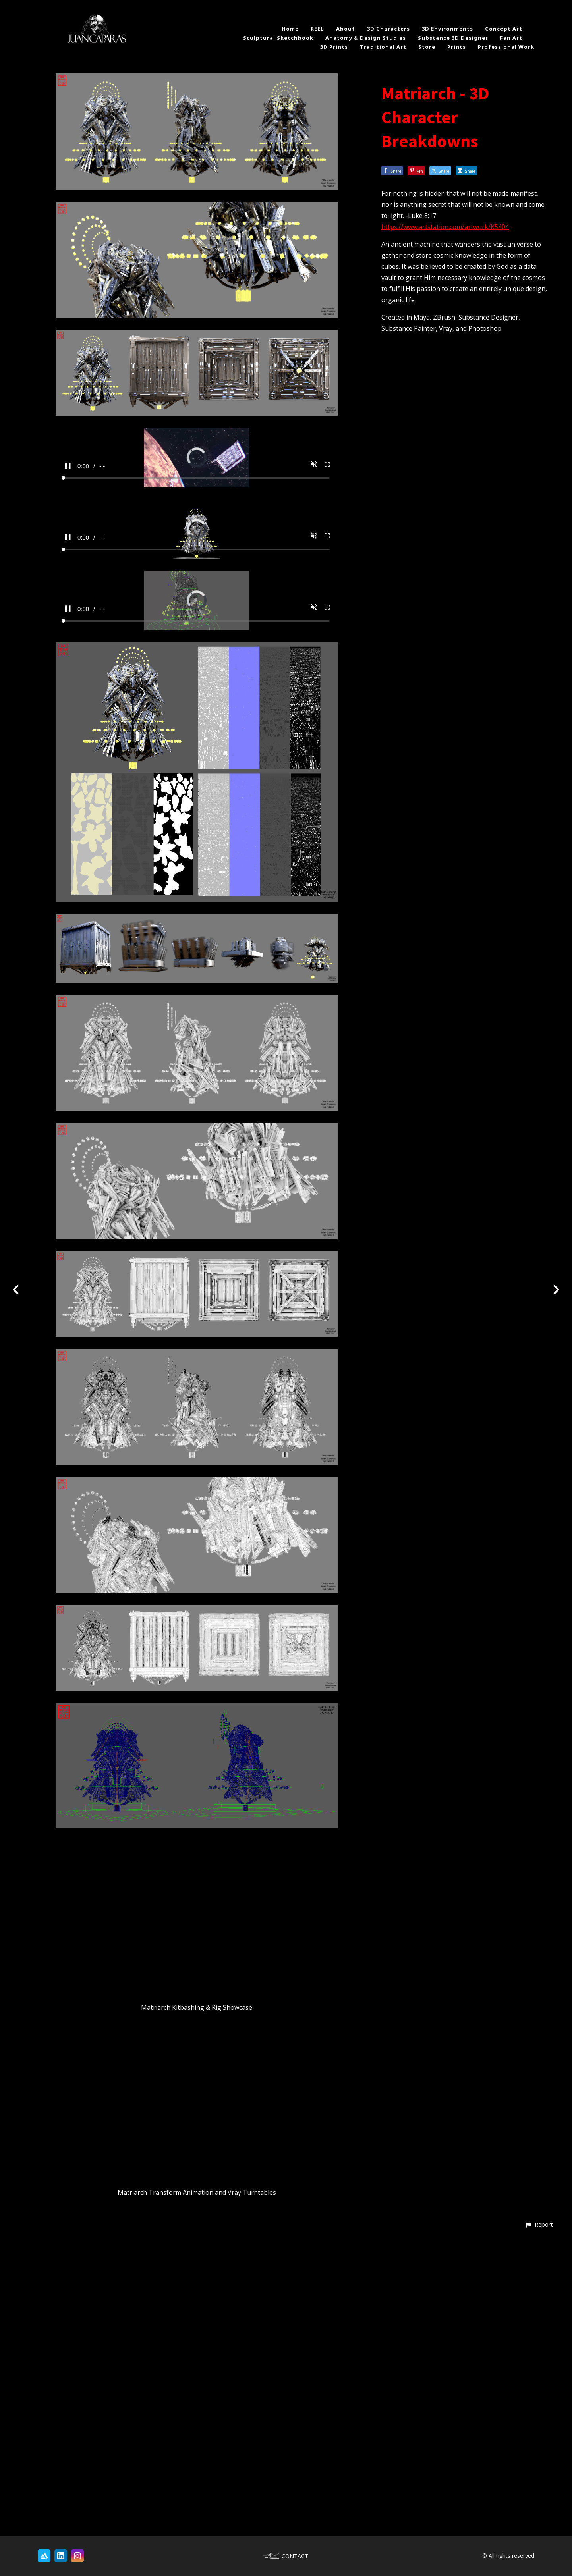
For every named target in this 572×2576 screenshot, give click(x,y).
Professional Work (506, 46)
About (345, 28)
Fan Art (511, 37)
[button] (539, 2521)
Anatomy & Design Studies (365, 37)
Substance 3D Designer (453, 37)
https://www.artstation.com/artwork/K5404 (445, 226)
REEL (317, 28)
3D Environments (447, 28)
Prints (456, 46)
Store (426, 46)
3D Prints (334, 46)
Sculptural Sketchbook (278, 37)
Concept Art (503, 28)
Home (290, 28)
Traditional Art (383, 46)
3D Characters (388, 28)
